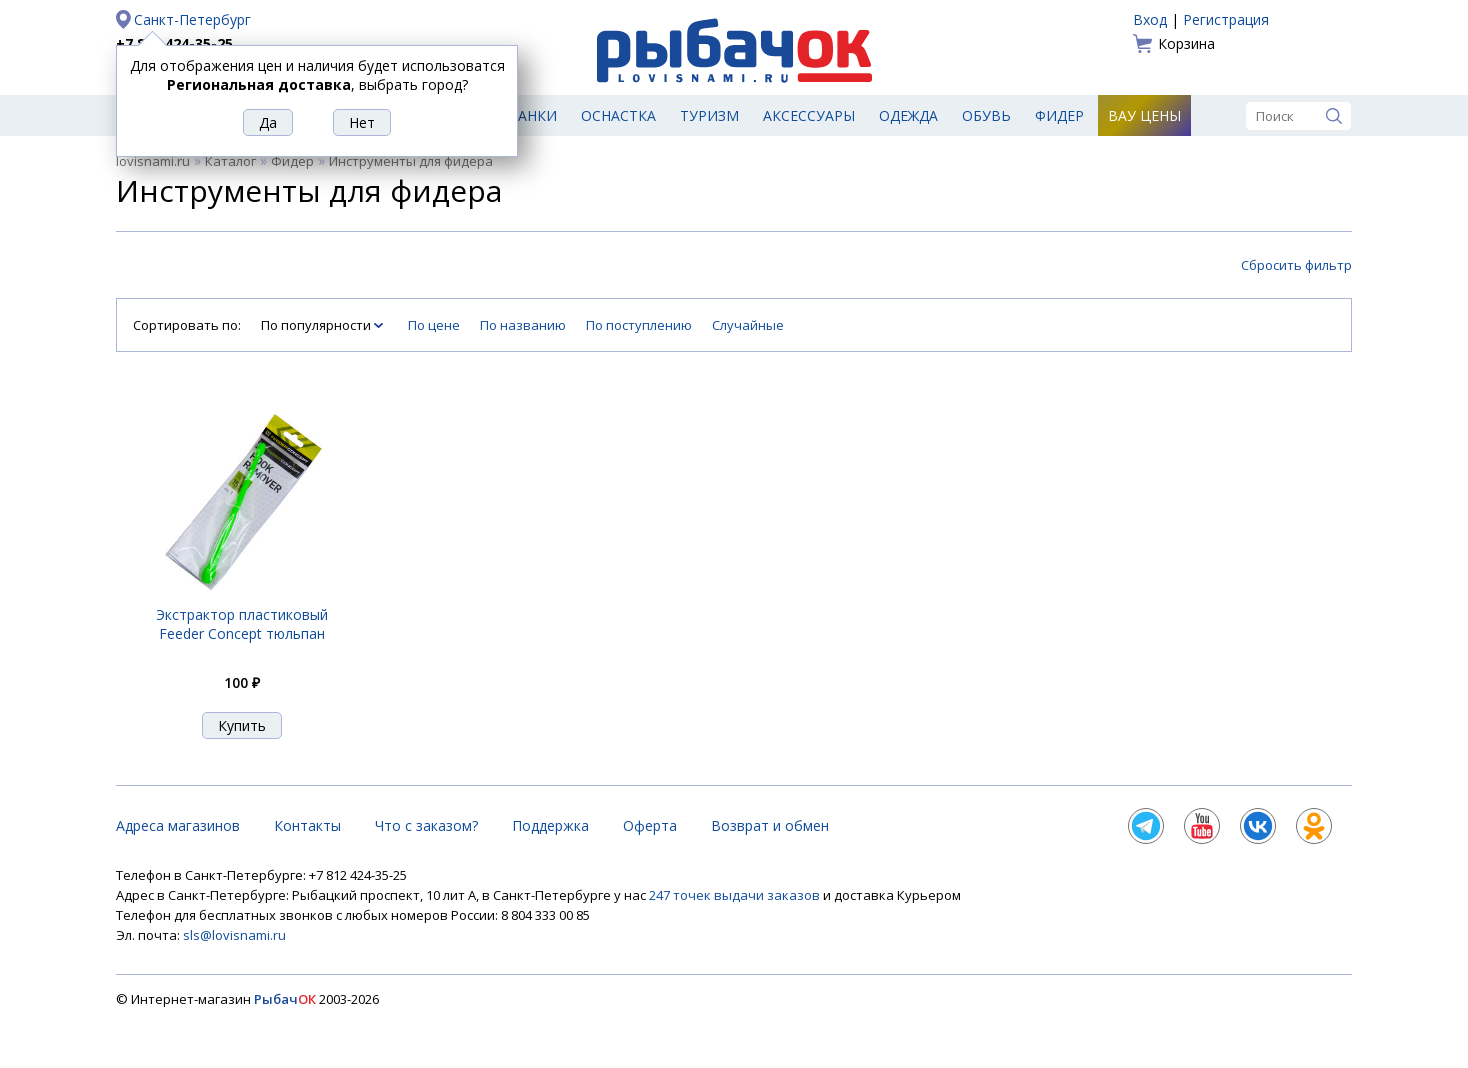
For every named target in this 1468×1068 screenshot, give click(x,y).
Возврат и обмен (770, 825)
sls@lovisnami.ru (234, 935)
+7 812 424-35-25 (174, 43)
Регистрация (1226, 19)
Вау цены (1144, 115)
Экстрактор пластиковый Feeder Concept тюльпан (242, 624)
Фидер (1059, 115)
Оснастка (618, 115)
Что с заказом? (426, 825)
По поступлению (639, 325)
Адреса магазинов (178, 825)
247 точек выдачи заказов (736, 895)
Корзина (1186, 43)
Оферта (650, 825)
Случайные (748, 325)
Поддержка (550, 825)
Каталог (230, 161)
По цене (434, 325)
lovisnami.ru (153, 161)
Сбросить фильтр (1296, 265)
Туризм (709, 115)
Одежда (908, 115)
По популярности (317, 325)
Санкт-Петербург (192, 19)
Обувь (986, 115)
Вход (1150, 19)
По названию (523, 325)
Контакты (307, 825)
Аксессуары (809, 115)
